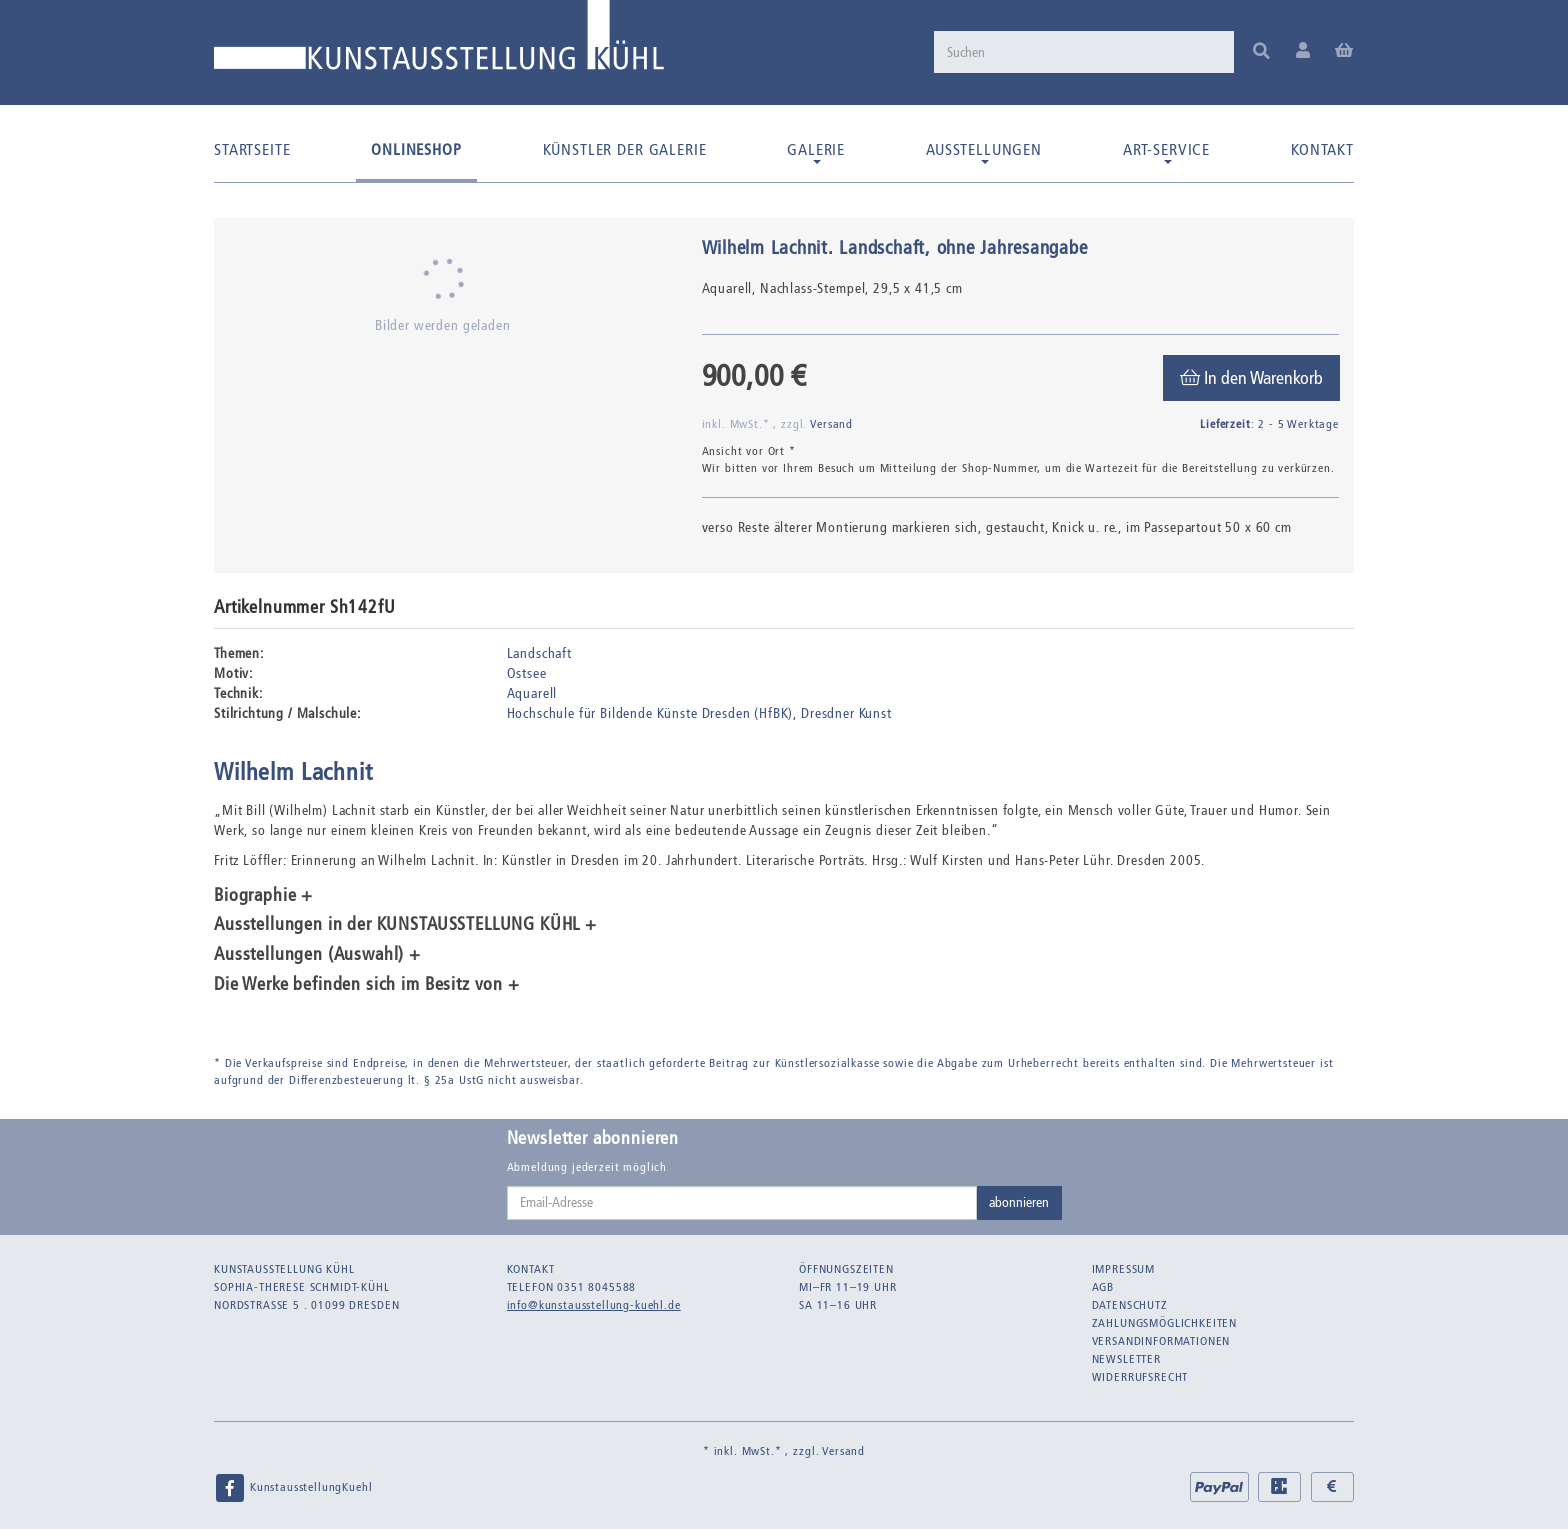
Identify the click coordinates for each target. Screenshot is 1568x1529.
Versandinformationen (1161, 1341)
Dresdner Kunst (846, 713)
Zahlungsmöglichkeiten (1165, 1323)
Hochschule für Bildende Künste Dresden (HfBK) (650, 713)
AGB (1103, 1287)
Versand (831, 424)
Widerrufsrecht (1140, 1377)
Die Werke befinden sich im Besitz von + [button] (367, 985)
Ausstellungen (984, 152)
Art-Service (1166, 152)
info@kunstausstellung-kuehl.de (594, 1305)
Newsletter (1126, 1359)
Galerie (816, 152)
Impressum (1124, 1269)
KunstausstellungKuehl (293, 1488)
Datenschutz (1130, 1305)
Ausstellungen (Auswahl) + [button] (317, 955)
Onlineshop (416, 149)
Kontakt (1322, 149)
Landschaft (539, 653)
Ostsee (527, 673)
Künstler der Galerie (625, 149)
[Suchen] (1084, 52)
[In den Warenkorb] (1251, 378)
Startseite (252, 149)
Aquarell (532, 693)
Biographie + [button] (263, 896)
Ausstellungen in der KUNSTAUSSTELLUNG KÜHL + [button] (405, 925)
